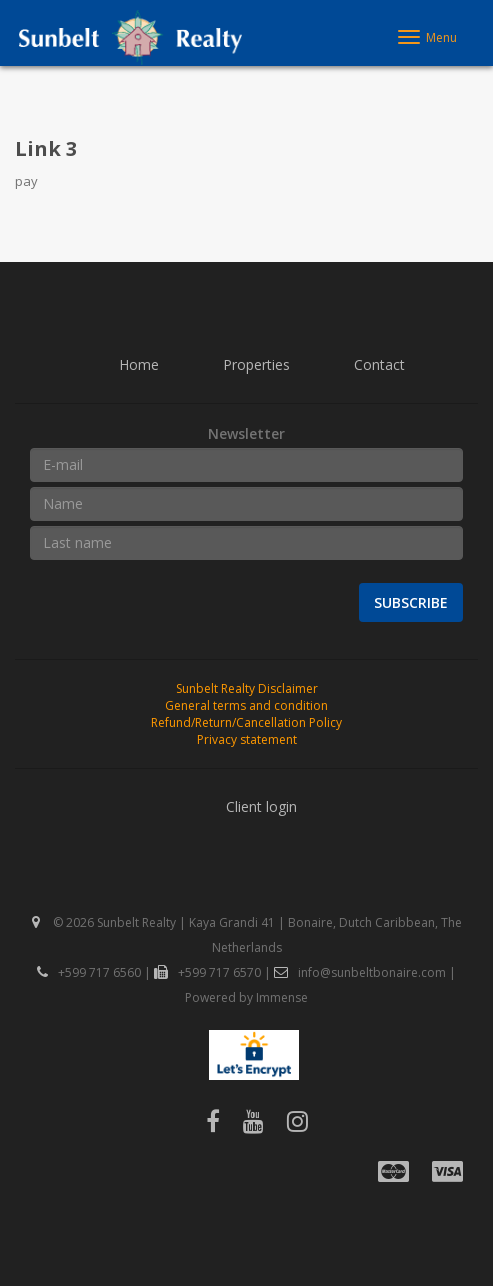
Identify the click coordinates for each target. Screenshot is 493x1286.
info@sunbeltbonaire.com (360, 972)
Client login (261, 806)
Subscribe (411, 602)
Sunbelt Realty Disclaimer (247, 688)
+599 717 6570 (207, 972)
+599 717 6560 (89, 972)
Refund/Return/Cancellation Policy (246, 722)
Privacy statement (247, 739)
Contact (379, 364)
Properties (256, 364)
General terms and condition (246, 705)
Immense (282, 997)
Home (139, 364)
